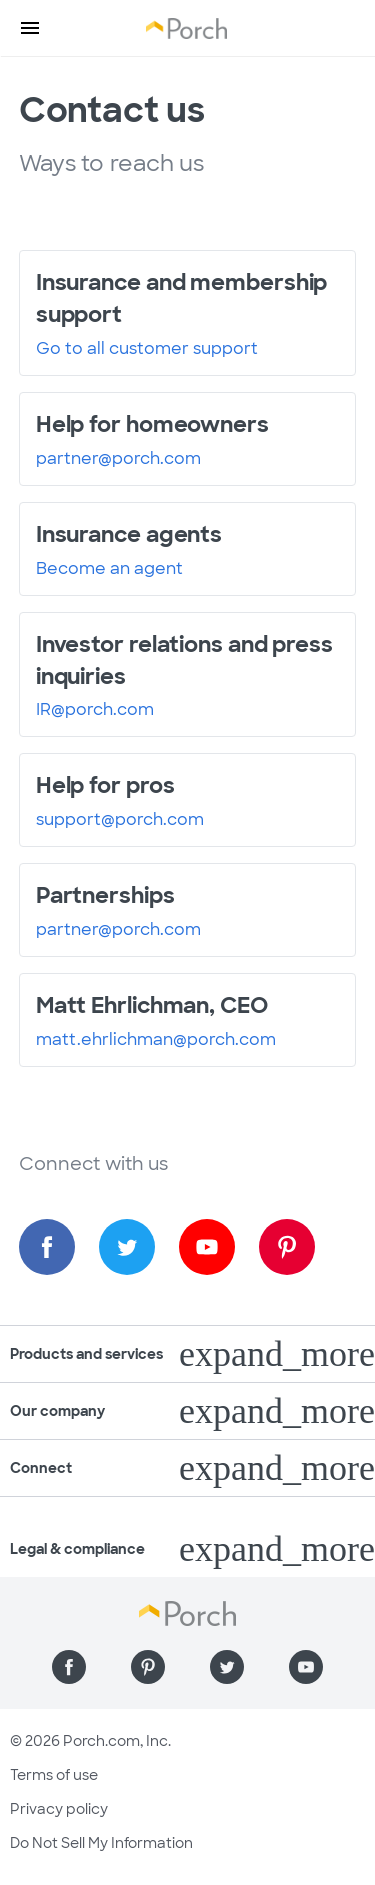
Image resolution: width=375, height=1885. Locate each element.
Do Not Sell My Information (101, 1843)
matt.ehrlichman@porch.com (156, 1040)
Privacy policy (59, 1809)
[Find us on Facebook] (47, 1247)
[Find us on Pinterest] (287, 1247)
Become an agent (109, 569)
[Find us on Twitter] (127, 1247)
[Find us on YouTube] (207, 1247)
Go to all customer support (147, 349)
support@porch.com (120, 820)
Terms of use (54, 1775)
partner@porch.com (118, 459)
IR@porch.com (95, 710)
